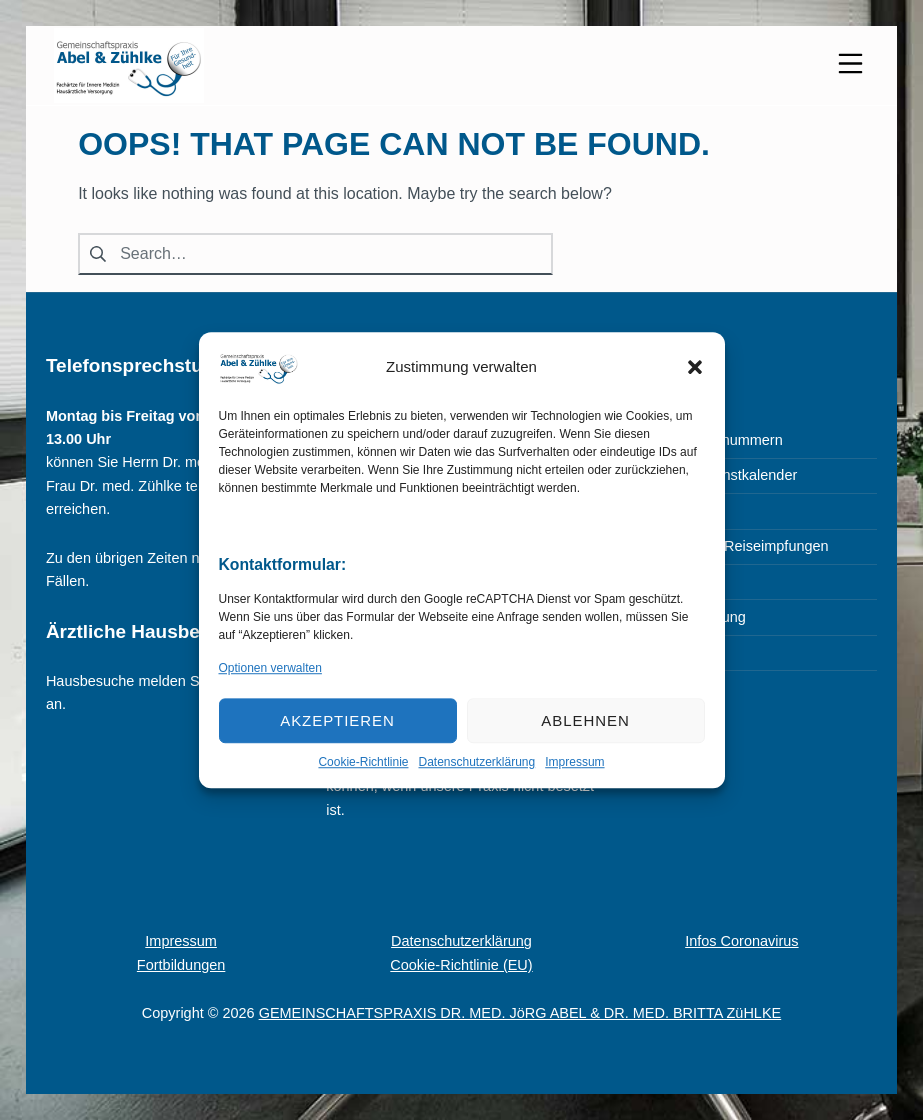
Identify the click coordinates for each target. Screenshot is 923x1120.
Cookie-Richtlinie (363, 762)
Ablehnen (585, 720)
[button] (695, 367)
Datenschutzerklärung (476, 762)
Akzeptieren (337, 720)
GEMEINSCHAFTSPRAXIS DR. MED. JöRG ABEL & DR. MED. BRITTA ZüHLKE (520, 1013)
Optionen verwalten (270, 668)
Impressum (574, 762)
